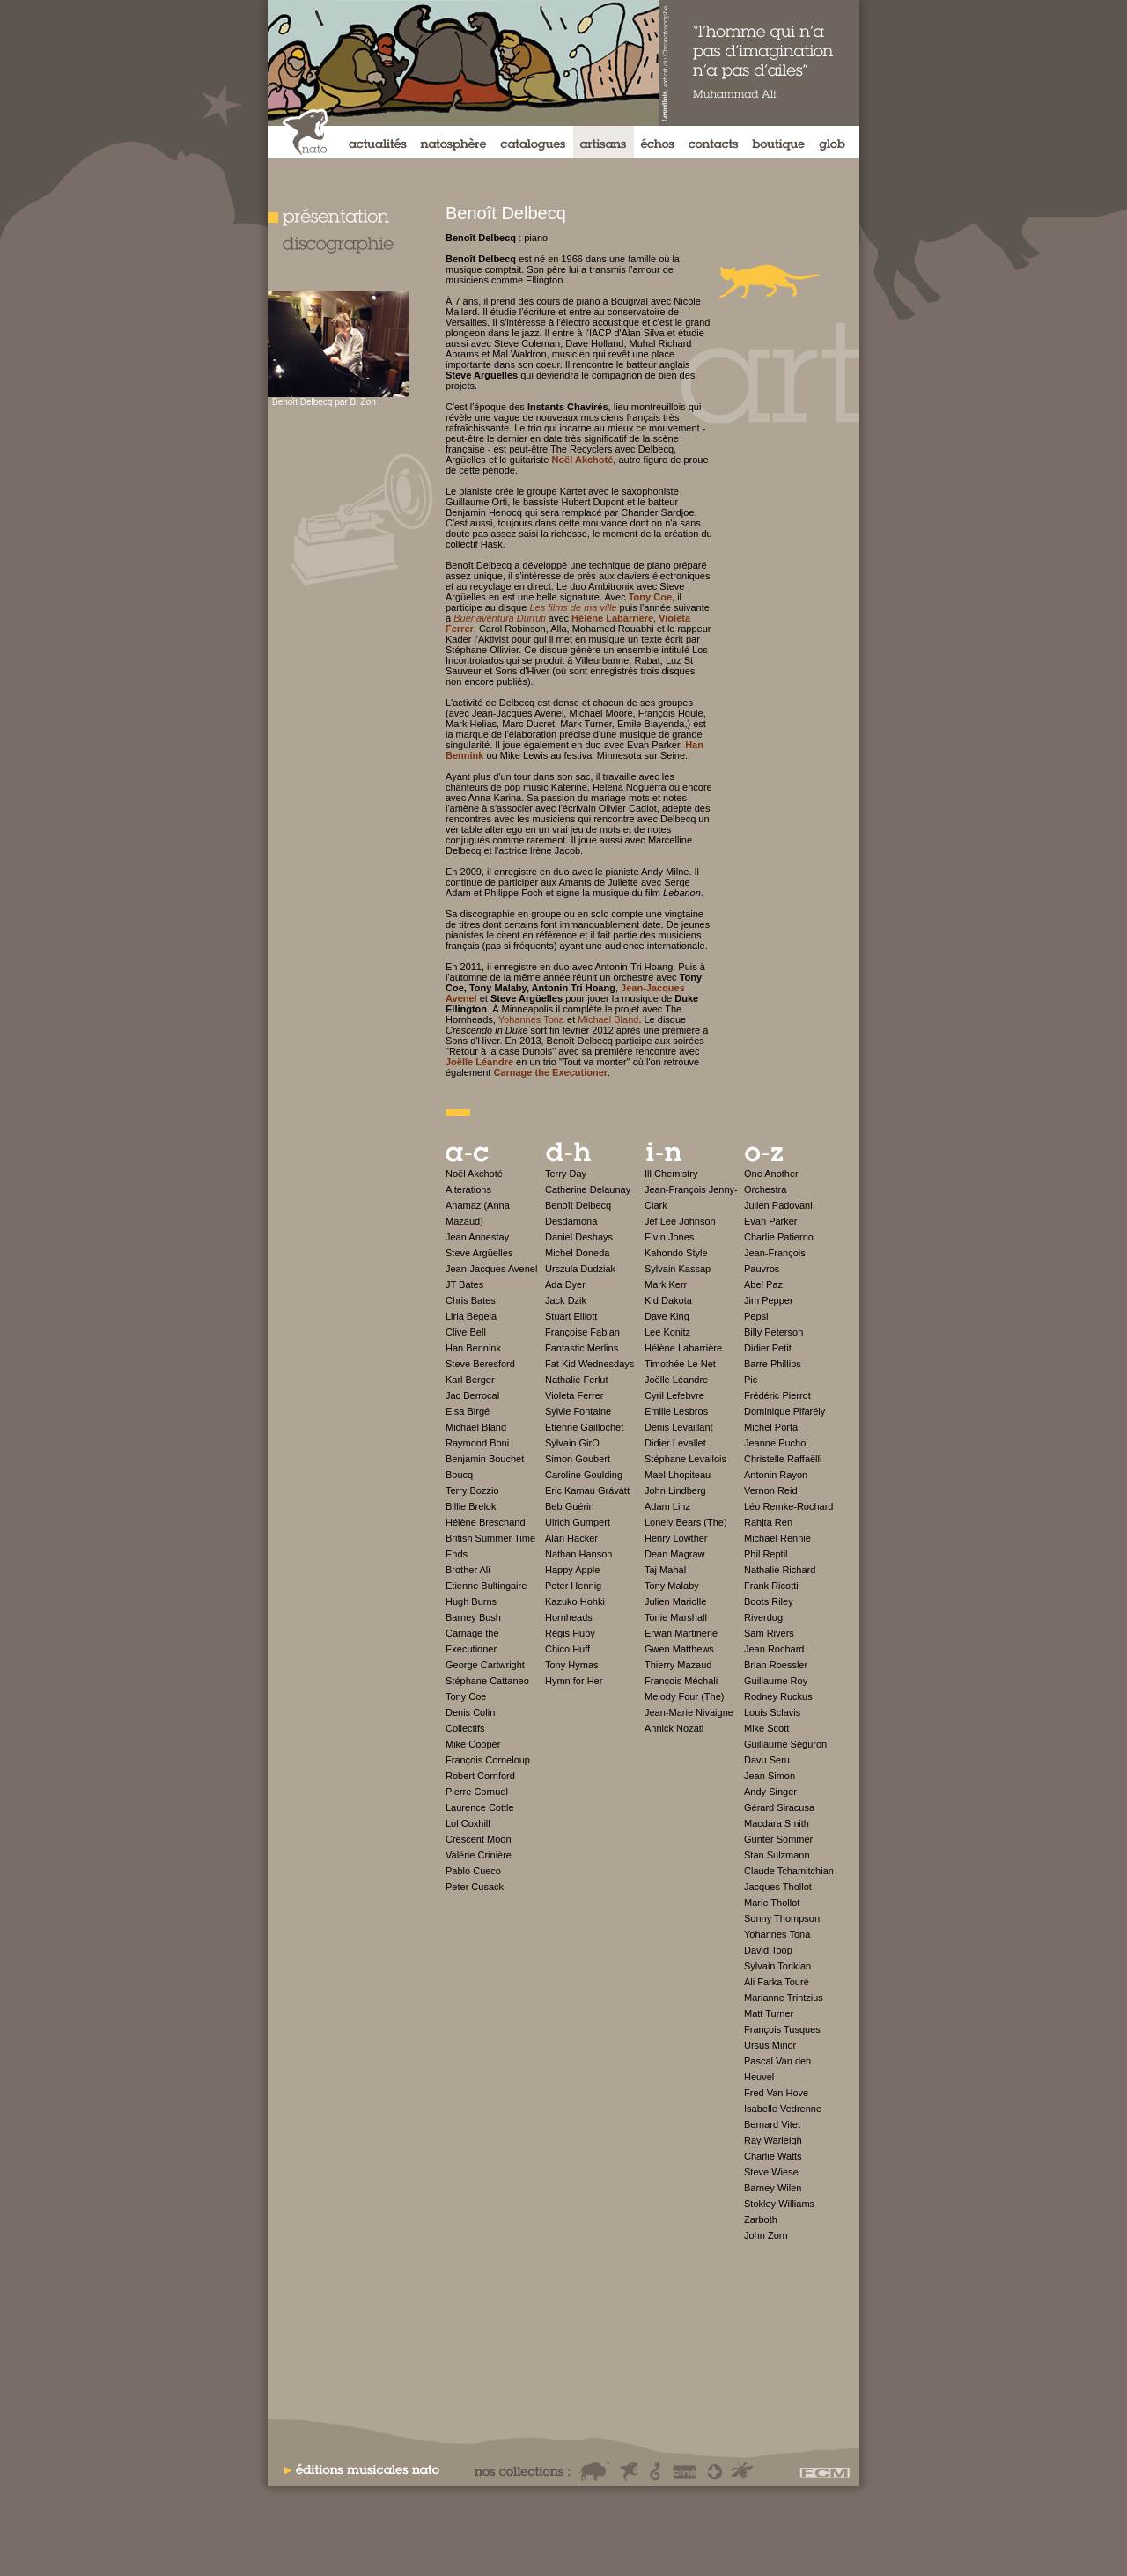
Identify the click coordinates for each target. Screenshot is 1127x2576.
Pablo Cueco (473, 1871)
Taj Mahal (665, 1569)
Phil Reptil (766, 1554)
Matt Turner (768, 2013)
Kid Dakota (668, 1300)
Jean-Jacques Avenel (491, 1268)
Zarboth (760, 2219)
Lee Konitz (667, 1332)
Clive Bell (466, 1332)
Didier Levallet (675, 1443)
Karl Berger (470, 1379)
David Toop (768, 1950)
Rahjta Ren (768, 1522)
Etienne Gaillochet (584, 1427)
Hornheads (569, 1617)
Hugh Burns (471, 1601)
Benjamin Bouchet (485, 1459)
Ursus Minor (770, 2045)
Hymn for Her (573, 1680)
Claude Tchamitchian (789, 1871)
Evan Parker (771, 1221)
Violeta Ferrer (574, 1395)
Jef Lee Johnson (680, 1221)
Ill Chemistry (671, 1173)
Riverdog (763, 1617)
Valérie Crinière (479, 1855)
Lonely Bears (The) (686, 1522)
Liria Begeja (471, 1316)
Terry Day (565, 1173)
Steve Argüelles (479, 1253)
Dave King (667, 1316)
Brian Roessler (775, 1665)
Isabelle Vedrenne (782, 2108)
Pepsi (756, 1316)
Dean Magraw (674, 1554)
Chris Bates (471, 1300)
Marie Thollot (771, 1902)
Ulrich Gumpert (577, 1522)
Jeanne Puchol (776, 1443)
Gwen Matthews (679, 1649)
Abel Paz (763, 1284)
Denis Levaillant (679, 1427)
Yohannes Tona (531, 1019)
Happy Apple (572, 1569)
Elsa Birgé (468, 1411)
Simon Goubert (577, 1459)
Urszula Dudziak (580, 1268)
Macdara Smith (776, 1823)
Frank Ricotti (771, 1585)
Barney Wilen (772, 2187)
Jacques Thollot (778, 1886)
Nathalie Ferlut (576, 1379)
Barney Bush (473, 1617)
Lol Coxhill (468, 1823)
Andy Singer (770, 1791)
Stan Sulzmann (777, 1855)
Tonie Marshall (676, 1617)
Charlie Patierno (779, 1237)
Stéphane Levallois (685, 1459)
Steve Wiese (771, 2172)
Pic (750, 1379)
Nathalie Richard (779, 1569)
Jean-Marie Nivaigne (689, 1712)
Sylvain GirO (572, 1443)
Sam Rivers (769, 1633)
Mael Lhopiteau (678, 1474)
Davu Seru (767, 1760)
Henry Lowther (676, 1538)
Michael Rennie (777, 1538)
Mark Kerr (666, 1284)
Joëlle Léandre (676, 1379)
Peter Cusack (475, 1886)
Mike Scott (766, 1728)
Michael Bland (608, 1019)
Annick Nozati (674, 1728)
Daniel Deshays (579, 1237)
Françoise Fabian (582, 1332)
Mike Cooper (473, 1744)
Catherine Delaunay (587, 1189)
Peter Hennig (573, 1585)
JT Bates (464, 1284)
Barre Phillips (772, 1363)
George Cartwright (485, 1665)
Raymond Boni (477, 1443)
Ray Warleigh (773, 2140)
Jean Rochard (774, 1649)
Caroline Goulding (583, 1474)
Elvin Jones (669, 1237)
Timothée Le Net (680, 1363)
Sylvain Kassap (678, 1268)
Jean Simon (769, 1775)
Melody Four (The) (684, 1696)
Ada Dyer (565, 1284)
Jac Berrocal (472, 1395)
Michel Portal (772, 1427)
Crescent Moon (479, 1839)
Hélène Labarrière (683, 1348)
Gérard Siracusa (779, 1807)
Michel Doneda (577, 1253)
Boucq (459, 1474)
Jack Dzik (565, 1300)
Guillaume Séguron (785, 1744)
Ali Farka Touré (776, 1981)
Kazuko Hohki (575, 1601)
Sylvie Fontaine (578, 1411)
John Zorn (766, 2235)
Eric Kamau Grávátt (587, 1490)
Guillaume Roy (775, 1680)
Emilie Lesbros (676, 1411)
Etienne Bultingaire (486, 1585)
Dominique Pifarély (784, 1411)
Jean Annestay (477, 1237)
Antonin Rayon (775, 1474)
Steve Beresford (480, 1363)
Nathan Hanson (578, 1554)
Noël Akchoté (474, 1173)
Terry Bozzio (472, 1490)
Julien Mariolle (675, 1601)
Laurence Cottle (480, 1807)
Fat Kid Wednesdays (589, 1363)
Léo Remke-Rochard (789, 1506)
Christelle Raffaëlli (782, 1459)
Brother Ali (468, 1569)
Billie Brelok (471, 1506)
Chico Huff (567, 1649)
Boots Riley (768, 1601)
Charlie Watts (773, 2156)
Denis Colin (470, 1712)
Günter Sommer (778, 1839)
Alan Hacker (571, 1538)
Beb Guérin (569, 1506)
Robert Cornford (480, 1775)
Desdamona (571, 1221)
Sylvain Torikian (777, 1966)
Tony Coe (466, 1696)
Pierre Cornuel (477, 1791)
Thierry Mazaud (678, 1665)
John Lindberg (675, 1490)
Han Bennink (473, 1348)
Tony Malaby (672, 1585)
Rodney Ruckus (778, 1696)
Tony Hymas (572, 1665)
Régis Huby (570, 1633)
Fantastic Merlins (581, 1348)
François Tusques (782, 2029)
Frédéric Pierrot (777, 1395)
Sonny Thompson (782, 1918)
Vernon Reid (771, 1490)
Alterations (468, 1189)
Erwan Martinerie (681, 1633)
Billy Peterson (773, 1332)
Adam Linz (667, 1506)
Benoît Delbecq (578, 1205)
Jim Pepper (768, 1300)
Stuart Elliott (571, 1316)
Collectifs (465, 1728)
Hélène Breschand (486, 1522)
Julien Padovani (778, 1205)
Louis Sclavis (772, 1712)
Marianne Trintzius (783, 1997)
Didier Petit (768, 1348)
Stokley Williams (779, 2203)
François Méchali (681, 1680)
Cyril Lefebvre (674, 1395)
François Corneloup (488, 1760)
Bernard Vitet (772, 2124)
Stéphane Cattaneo (487, 1680)
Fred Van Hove (776, 2092)
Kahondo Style (676, 1253)
